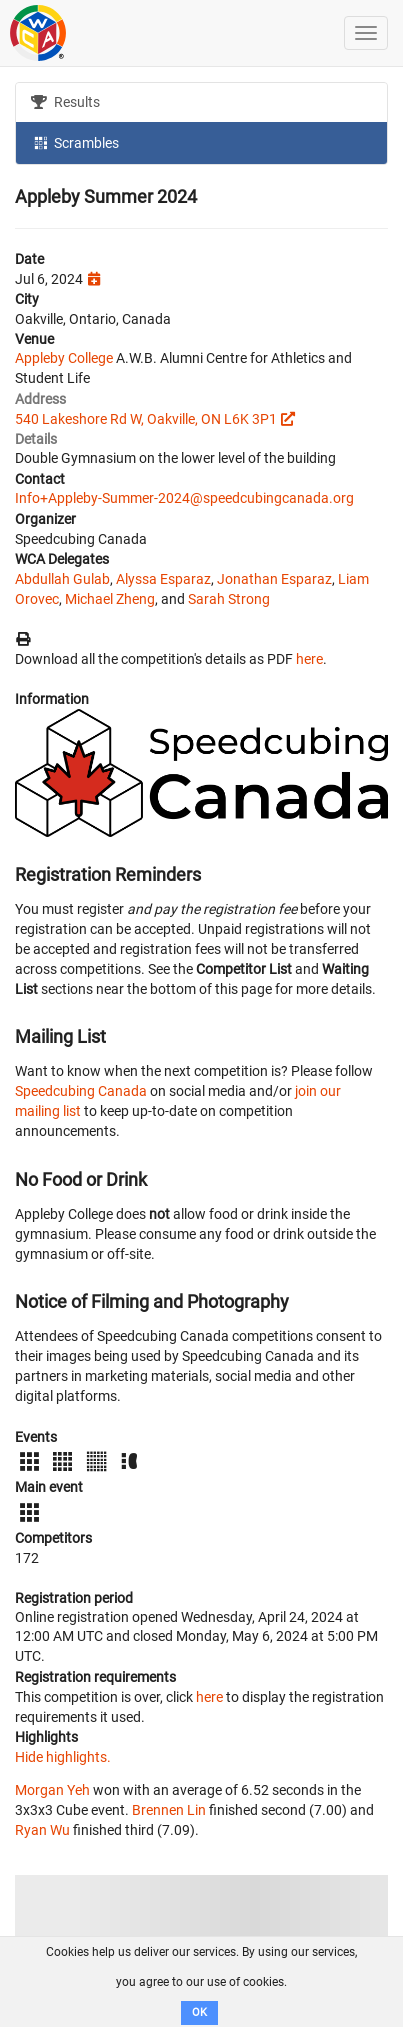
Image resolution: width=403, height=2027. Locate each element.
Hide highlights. (63, 1757)
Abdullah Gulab (62, 579)
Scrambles (75, 142)
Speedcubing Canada (81, 1091)
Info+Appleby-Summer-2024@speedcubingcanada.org (184, 498)
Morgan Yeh (52, 1790)
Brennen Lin (169, 1810)
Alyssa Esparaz (163, 579)
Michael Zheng (110, 599)
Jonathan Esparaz (274, 579)
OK (199, 2012)
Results (65, 102)
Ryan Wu (42, 1830)
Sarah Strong (229, 599)
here (309, 659)
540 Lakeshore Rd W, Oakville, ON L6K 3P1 (146, 419)
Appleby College (64, 358)
